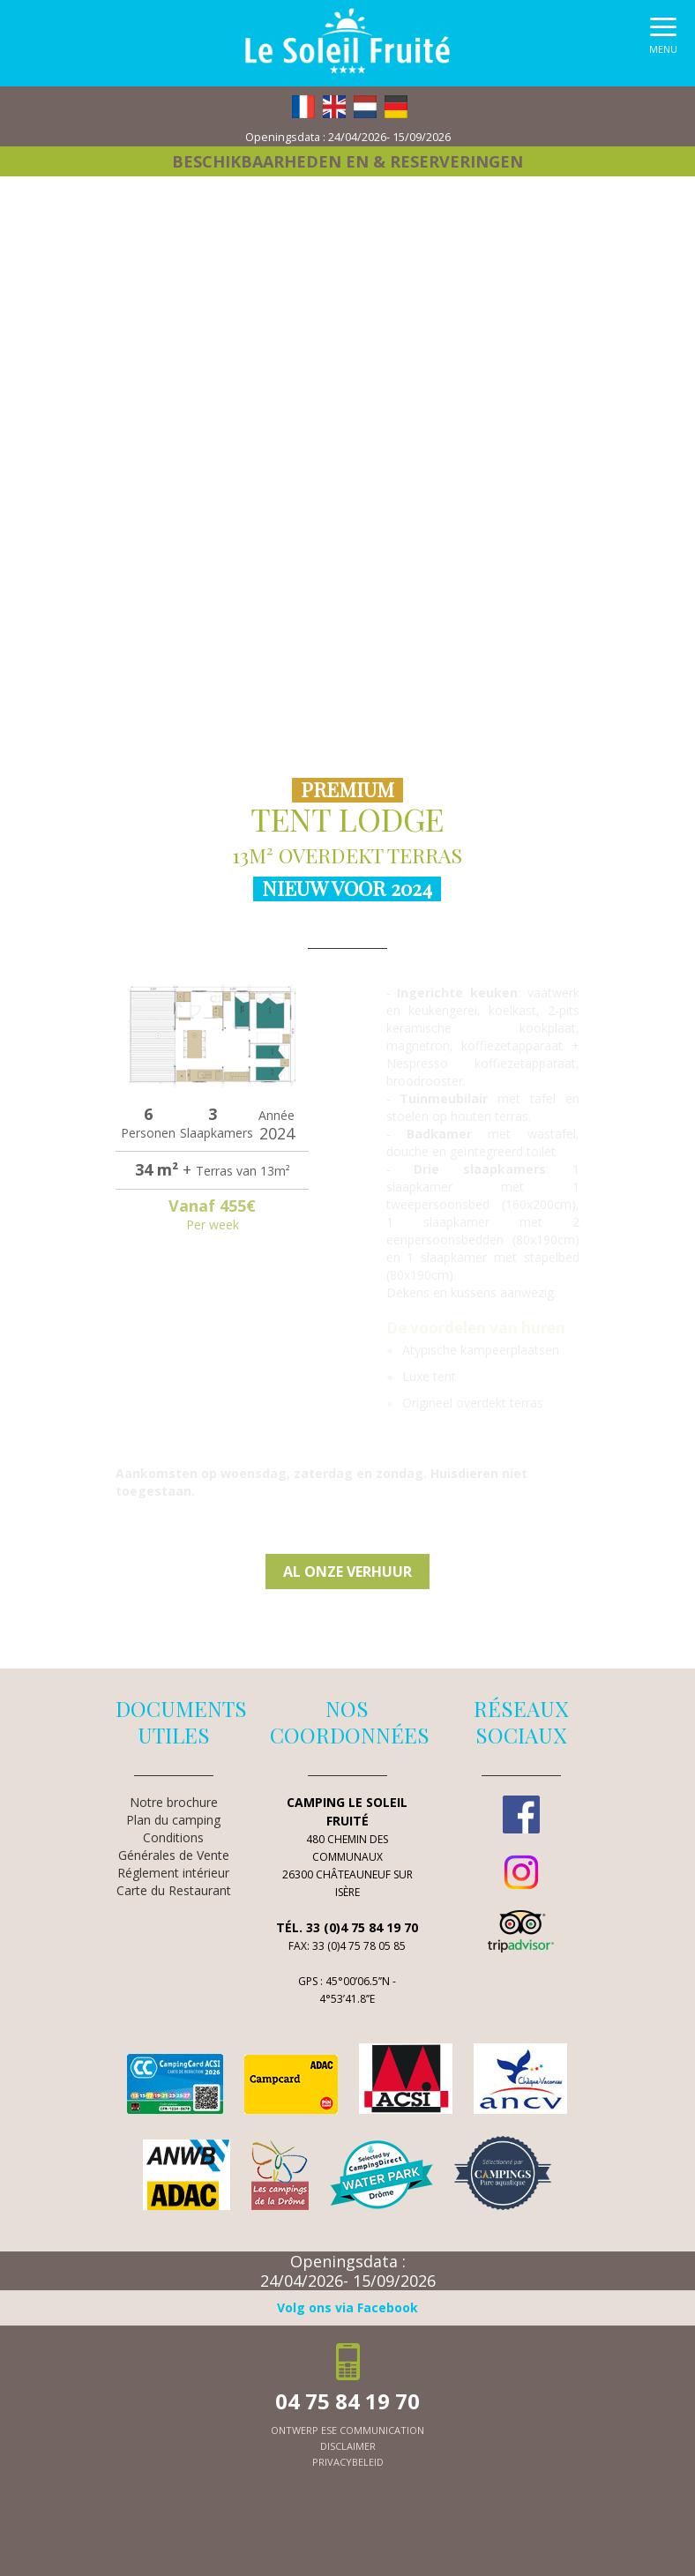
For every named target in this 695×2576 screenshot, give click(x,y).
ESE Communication (372, 2430)
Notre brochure (174, 1802)
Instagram (521, 1872)
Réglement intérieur (173, 1872)
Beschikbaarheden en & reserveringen (347, 161)
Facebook (521, 1814)
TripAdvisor (521, 1931)
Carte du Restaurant (173, 1890)
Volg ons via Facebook (347, 2307)
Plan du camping (173, 1819)
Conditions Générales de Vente (173, 1846)
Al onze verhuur (347, 1571)
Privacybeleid (348, 2461)
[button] (663, 40)
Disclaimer (348, 2446)
